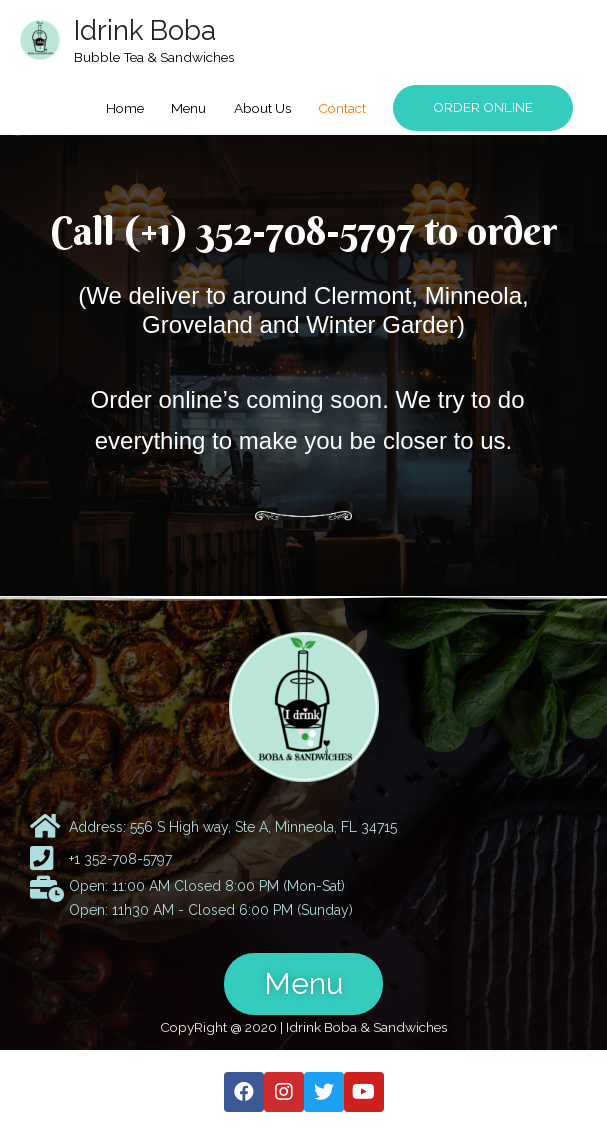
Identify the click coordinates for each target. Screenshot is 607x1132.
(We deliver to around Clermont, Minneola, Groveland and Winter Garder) (303, 310)
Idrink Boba (145, 30)
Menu (188, 108)
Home (125, 108)
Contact (342, 108)
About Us (262, 108)
